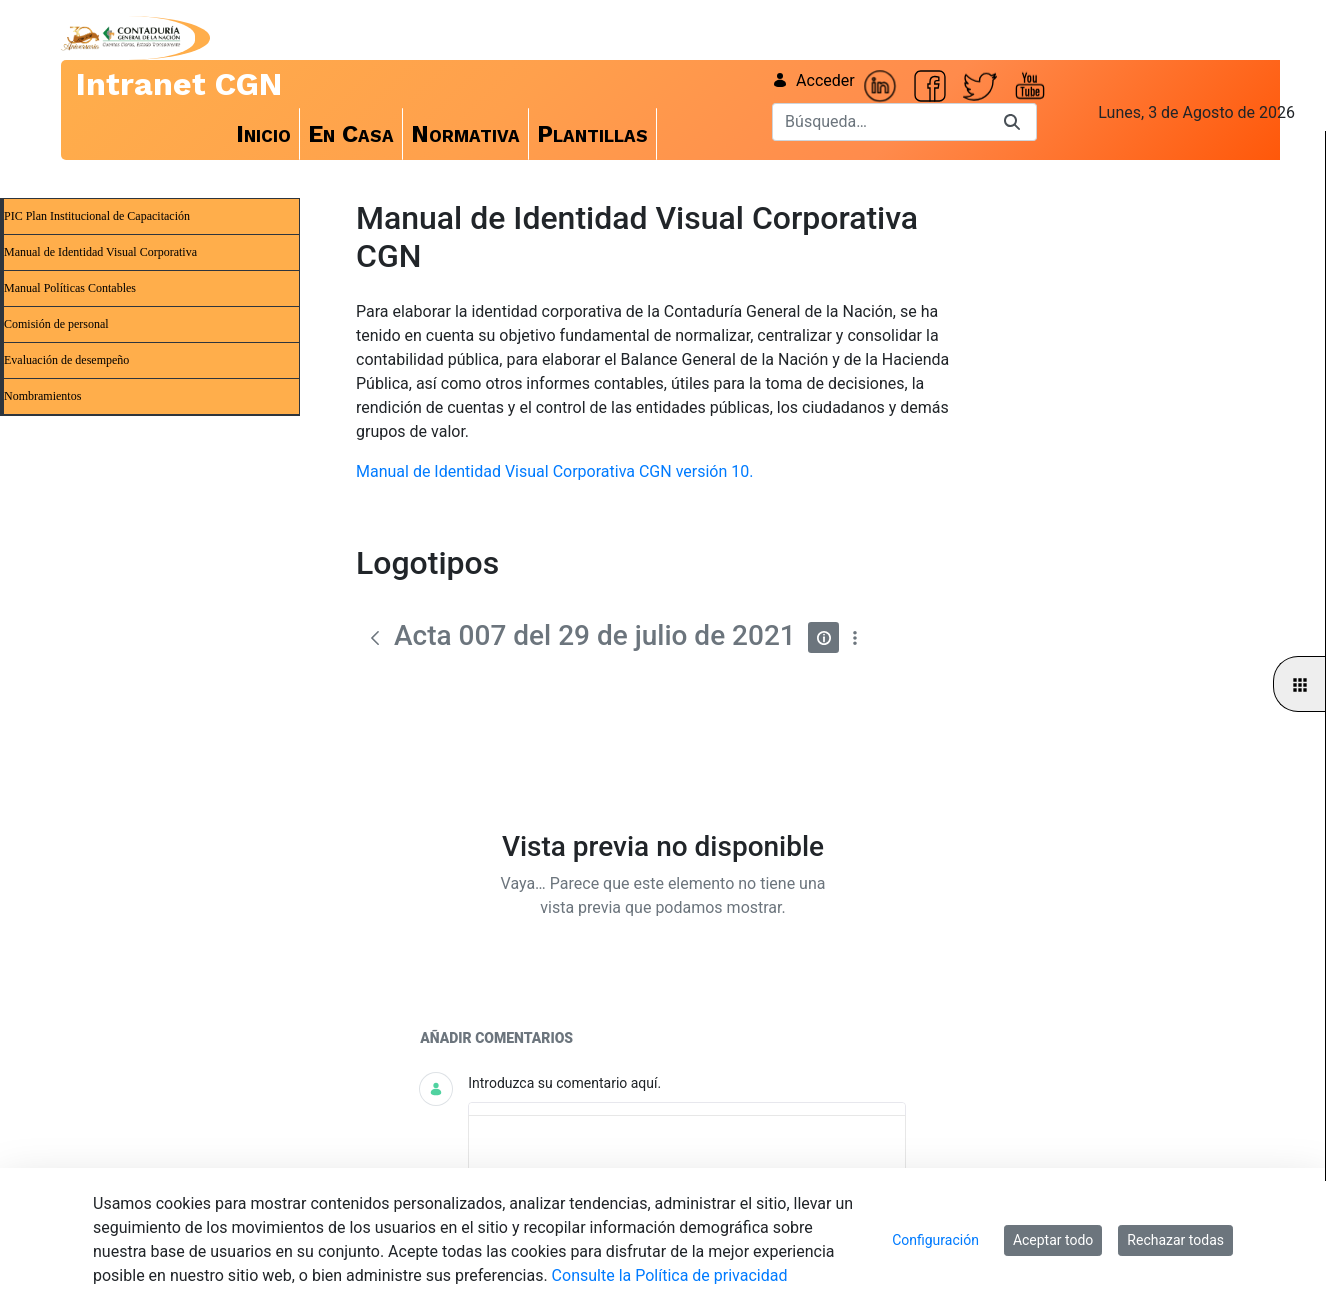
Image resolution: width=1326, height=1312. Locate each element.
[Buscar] (880, 122)
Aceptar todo (1053, 1240)
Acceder (813, 80)
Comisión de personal (56, 324)
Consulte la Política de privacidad (670, 1275)
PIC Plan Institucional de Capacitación (97, 216)
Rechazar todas (1175, 1240)
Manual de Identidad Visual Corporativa (100, 252)
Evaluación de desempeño (66, 360)
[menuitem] (264, 134)
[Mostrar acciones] (854, 637)
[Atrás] (375, 638)
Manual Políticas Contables (70, 288)
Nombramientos (42, 396)
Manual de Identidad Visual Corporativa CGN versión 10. (554, 471)
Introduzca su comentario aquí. (564, 1083)
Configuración (935, 1240)
